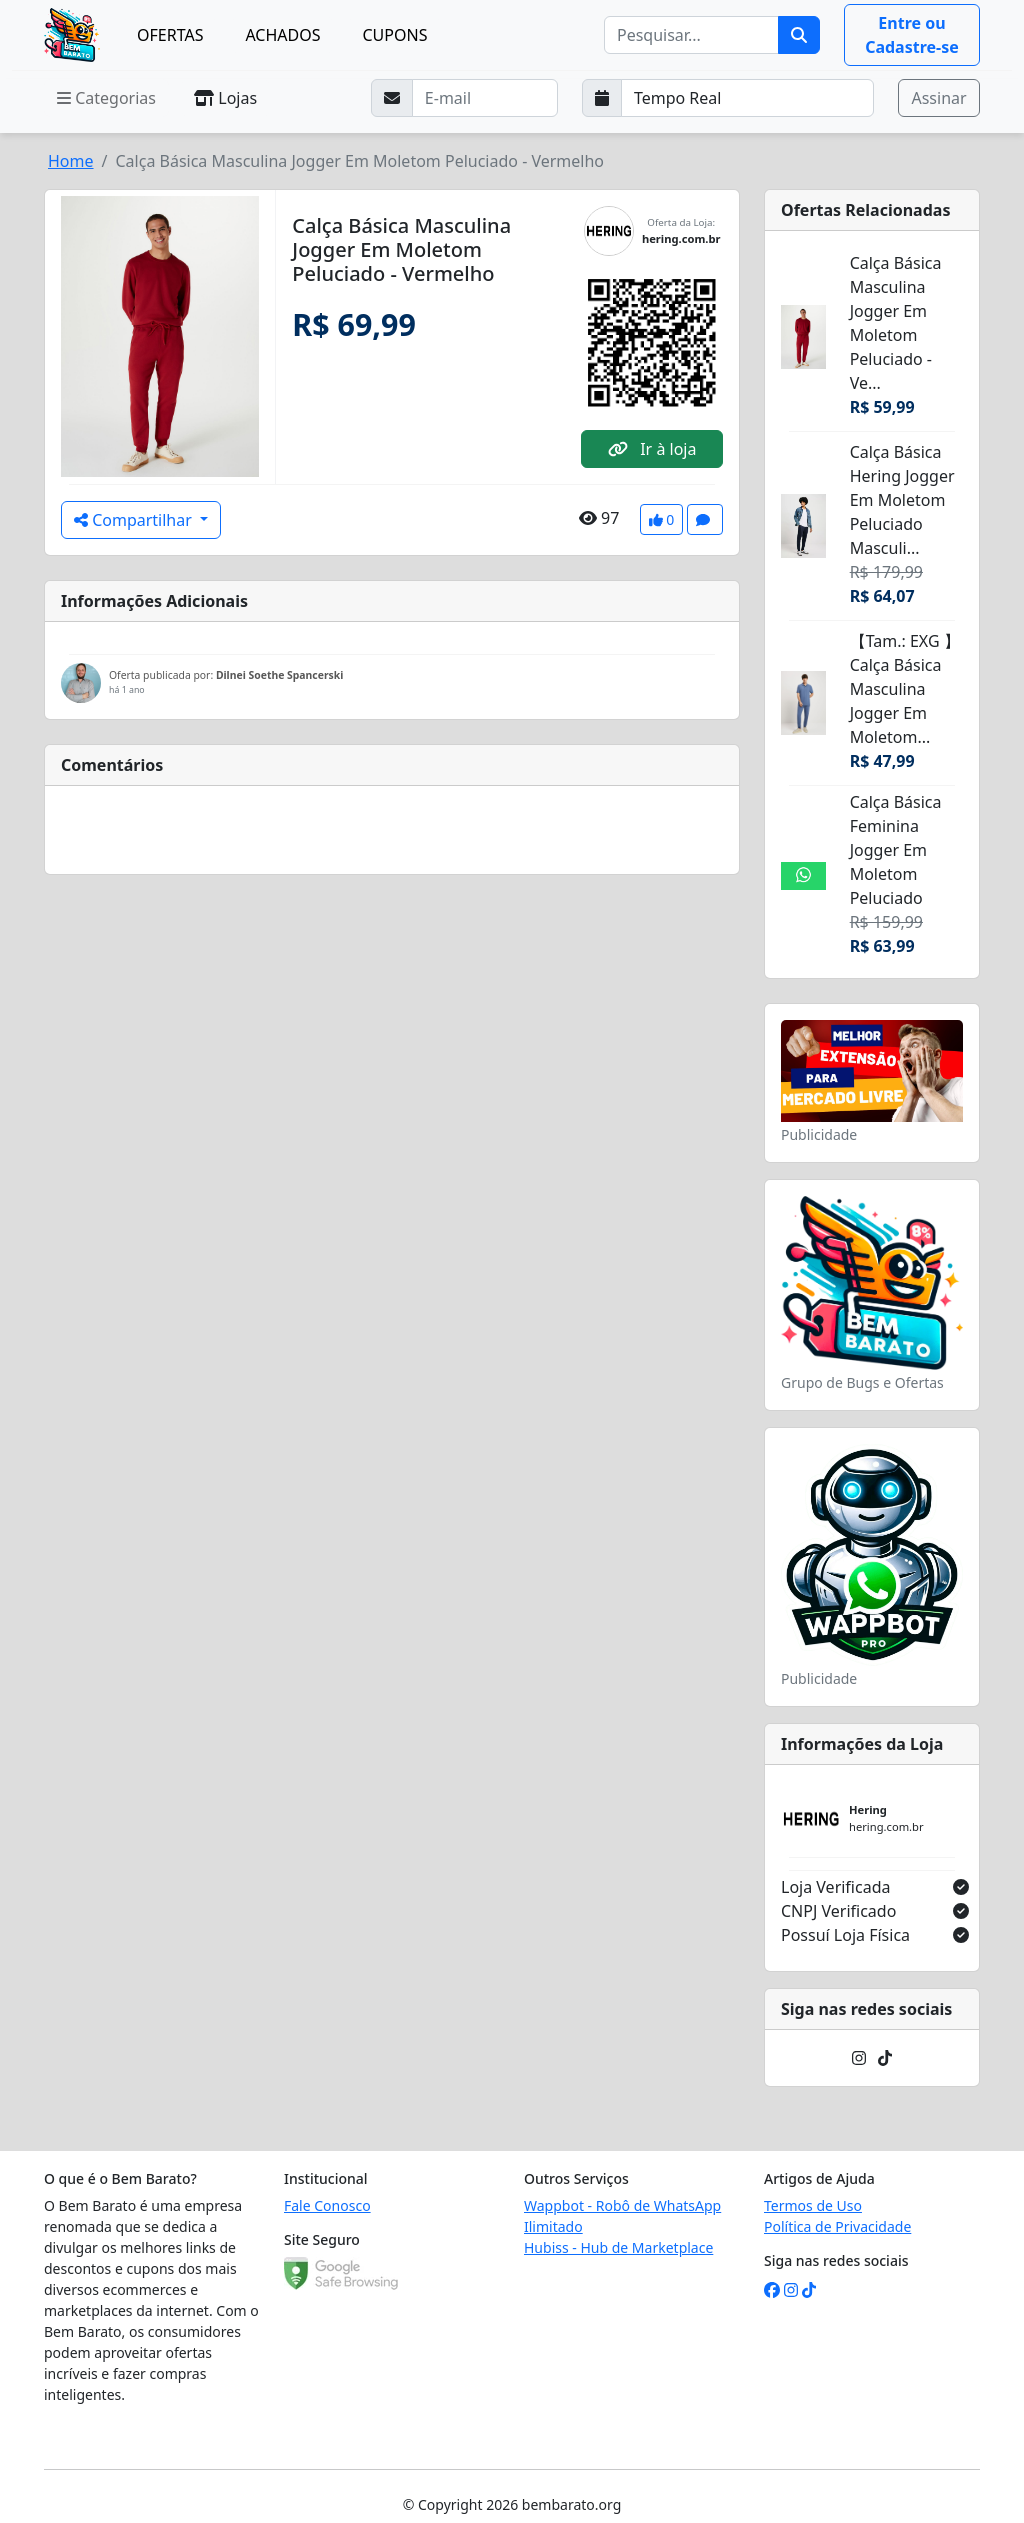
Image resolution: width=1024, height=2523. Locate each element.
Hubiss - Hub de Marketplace (618, 2247)
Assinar (938, 98)
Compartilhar (135, 520)
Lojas (225, 98)
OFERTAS (170, 35)
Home (71, 161)
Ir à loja (652, 449)
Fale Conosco (327, 2205)
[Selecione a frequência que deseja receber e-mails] (748, 98)
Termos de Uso (813, 2205)
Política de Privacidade (837, 2226)
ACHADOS (282, 35)
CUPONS (394, 35)
